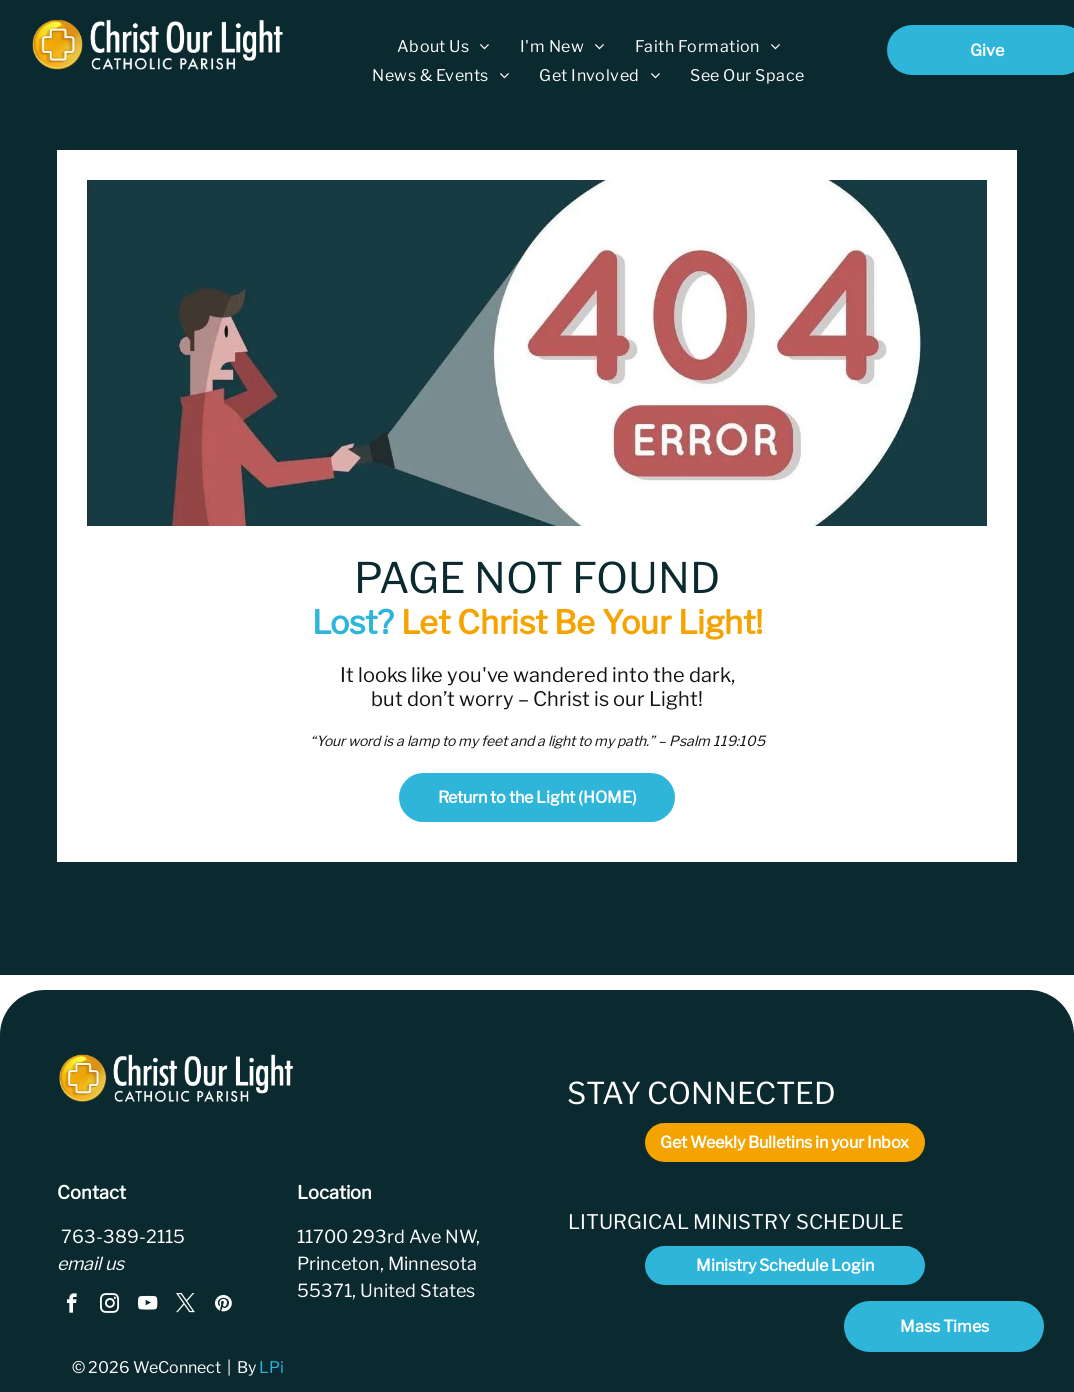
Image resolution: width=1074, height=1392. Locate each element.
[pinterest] (223, 1306)
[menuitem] (443, 46)
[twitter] (185, 1306)
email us (90, 1263)
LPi (273, 1367)
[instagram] (109, 1306)
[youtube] (147, 1306)
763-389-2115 (121, 1236)
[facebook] (71, 1306)
